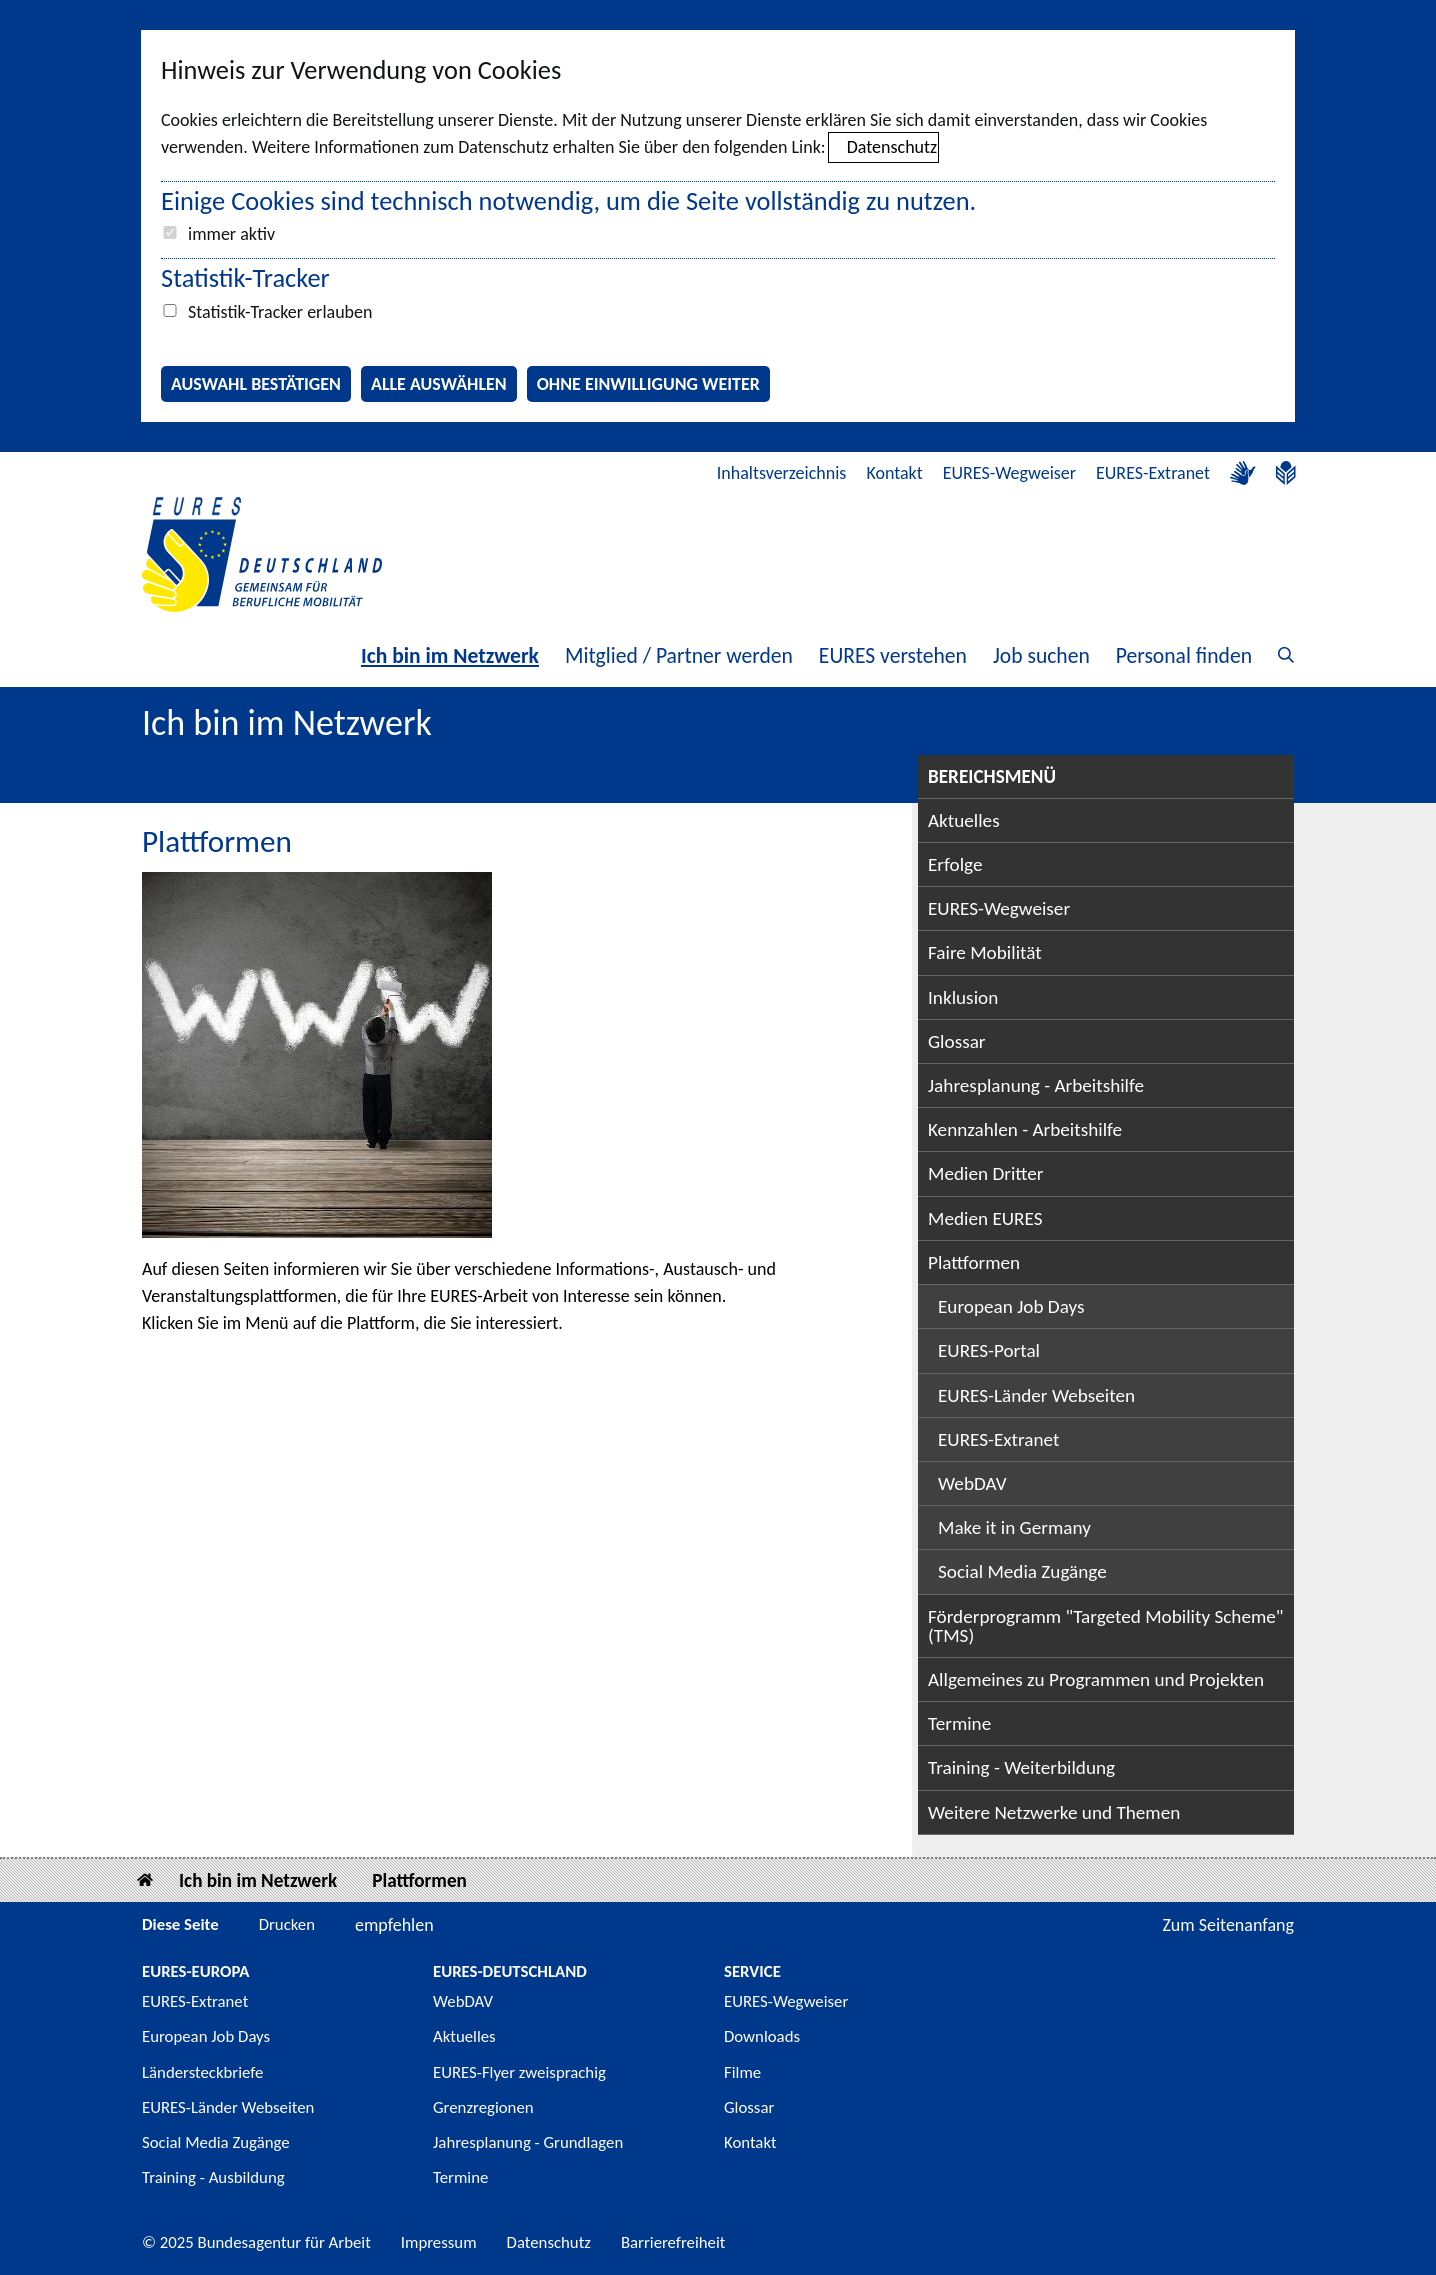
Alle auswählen (439, 384)
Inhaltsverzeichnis (782, 473)
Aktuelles (964, 820)
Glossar (957, 1041)
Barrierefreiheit (673, 2242)
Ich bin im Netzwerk (450, 655)
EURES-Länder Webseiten (1036, 1395)
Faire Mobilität (985, 952)
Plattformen (974, 1262)
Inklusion (963, 997)
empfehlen (394, 1925)
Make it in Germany (1014, 1527)
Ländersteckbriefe (202, 2072)
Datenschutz (892, 147)
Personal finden (1184, 655)
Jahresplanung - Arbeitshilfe (1036, 1085)
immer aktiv (231, 234)
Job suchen (1041, 655)
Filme (742, 2072)
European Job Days (1011, 1306)
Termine (959, 1723)
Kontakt (894, 473)
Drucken (287, 1924)
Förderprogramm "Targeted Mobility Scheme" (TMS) (1106, 1626)
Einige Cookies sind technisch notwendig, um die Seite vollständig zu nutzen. (568, 201)
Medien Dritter (986, 1173)
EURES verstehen (893, 655)
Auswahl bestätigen (256, 384)
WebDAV (972, 1483)
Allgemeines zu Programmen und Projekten (1096, 1679)
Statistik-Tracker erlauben (280, 312)
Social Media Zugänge (1022, 1571)
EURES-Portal (989, 1350)
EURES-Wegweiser (1009, 473)
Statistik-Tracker (245, 278)
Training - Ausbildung (213, 2177)
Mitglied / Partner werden (679, 655)
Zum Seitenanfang (1228, 1925)
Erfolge (955, 864)
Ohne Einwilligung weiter (648, 384)
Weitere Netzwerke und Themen (1054, 1812)
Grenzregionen (483, 2107)
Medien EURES (985, 1218)
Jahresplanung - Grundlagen (528, 2142)
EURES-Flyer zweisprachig (519, 2072)
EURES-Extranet (1153, 473)
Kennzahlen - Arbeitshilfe (1025, 1129)
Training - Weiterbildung (1021, 1767)
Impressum (439, 2242)
